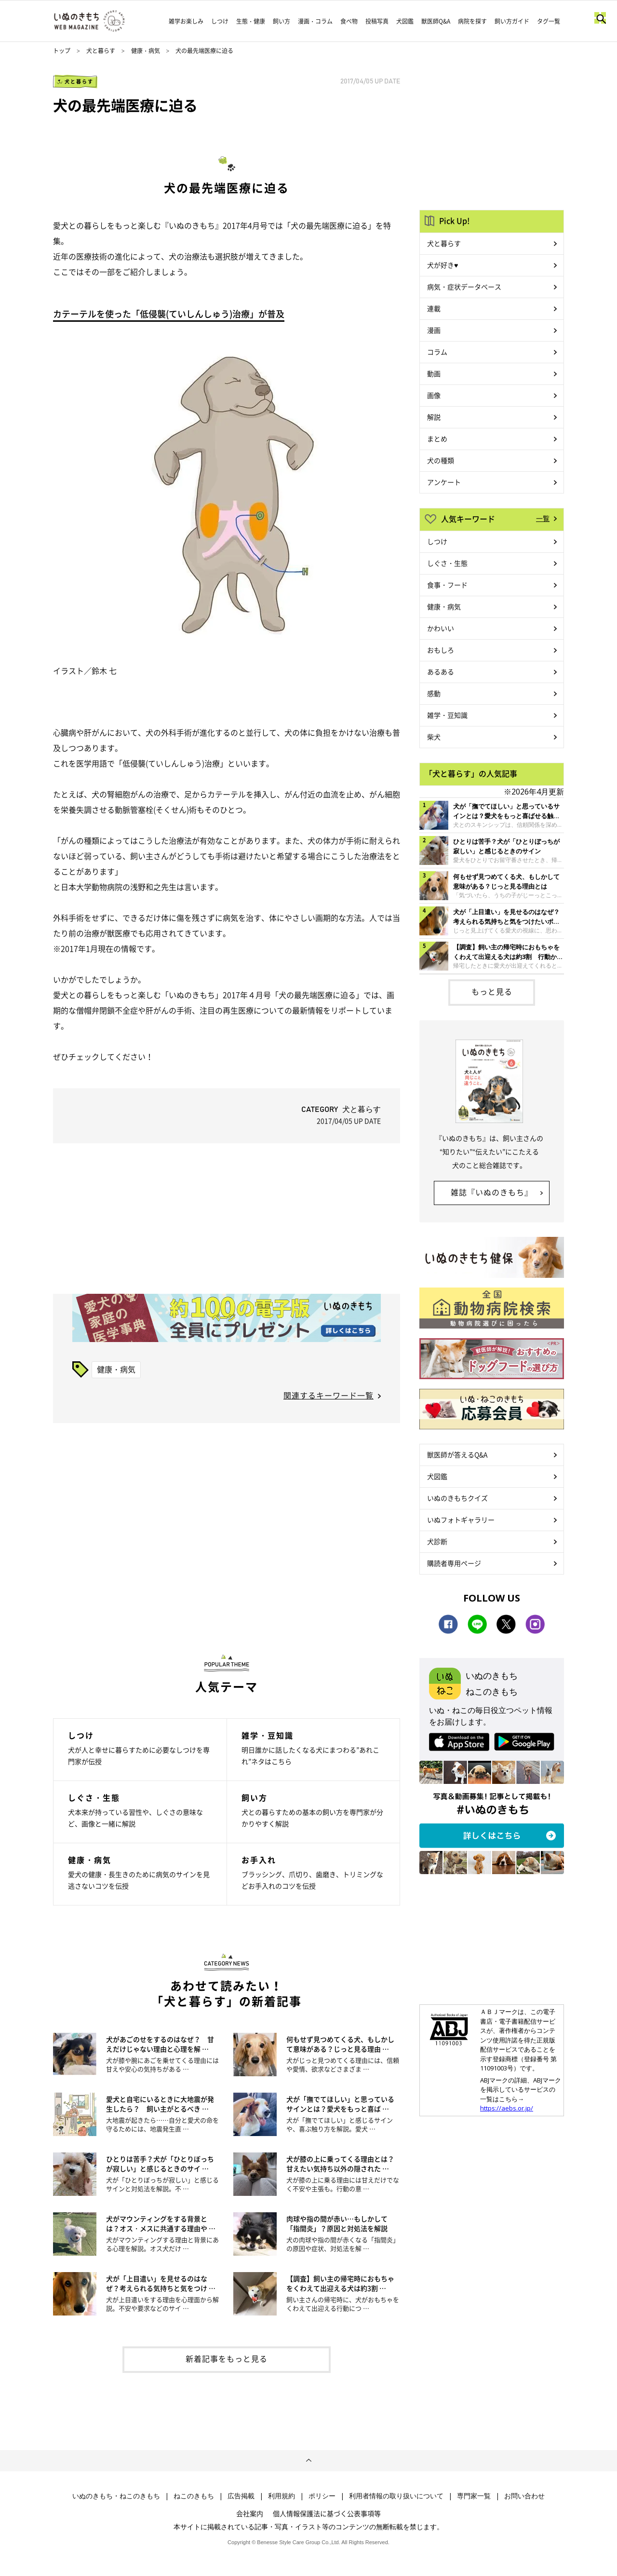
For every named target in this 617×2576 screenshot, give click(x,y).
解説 (434, 417)
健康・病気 (145, 50)
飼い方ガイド (512, 21)
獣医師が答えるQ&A (457, 1454)
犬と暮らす (100, 50)
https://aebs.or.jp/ (506, 2108)
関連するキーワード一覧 (328, 1395)
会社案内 (249, 2513)
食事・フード (447, 584)
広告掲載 (241, 2496)
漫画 (434, 330)
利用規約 (281, 2496)
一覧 (543, 518)
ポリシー (321, 2496)
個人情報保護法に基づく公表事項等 (327, 2513)
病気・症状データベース (464, 286)
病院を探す (472, 21)
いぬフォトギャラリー (461, 1519)
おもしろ (440, 650)
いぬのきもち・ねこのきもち (116, 2496)
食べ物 (349, 21)
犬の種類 (440, 460)
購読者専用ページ (454, 1563)
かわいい (440, 628)
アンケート (444, 482)
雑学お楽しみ (186, 21)
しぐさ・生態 (447, 563)
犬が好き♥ (442, 265)
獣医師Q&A (435, 21)
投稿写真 (377, 21)
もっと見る (491, 991)
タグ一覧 (548, 21)
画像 (434, 395)
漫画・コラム (315, 21)
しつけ (219, 21)
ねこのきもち (194, 2496)
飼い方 (281, 21)
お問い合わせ (524, 2496)
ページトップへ (308, 2460)
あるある (440, 671)
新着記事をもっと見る (227, 2358)
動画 (434, 373)
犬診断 (437, 1541)
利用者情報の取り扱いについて (396, 2496)
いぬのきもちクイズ (457, 1498)
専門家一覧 (474, 2496)
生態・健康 (250, 21)
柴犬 (434, 736)
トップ (61, 50)
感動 (434, 693)
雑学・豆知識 (447, 715)
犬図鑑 (405, 21)
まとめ (437, 438)
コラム (437, 351)
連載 (434, 308)
